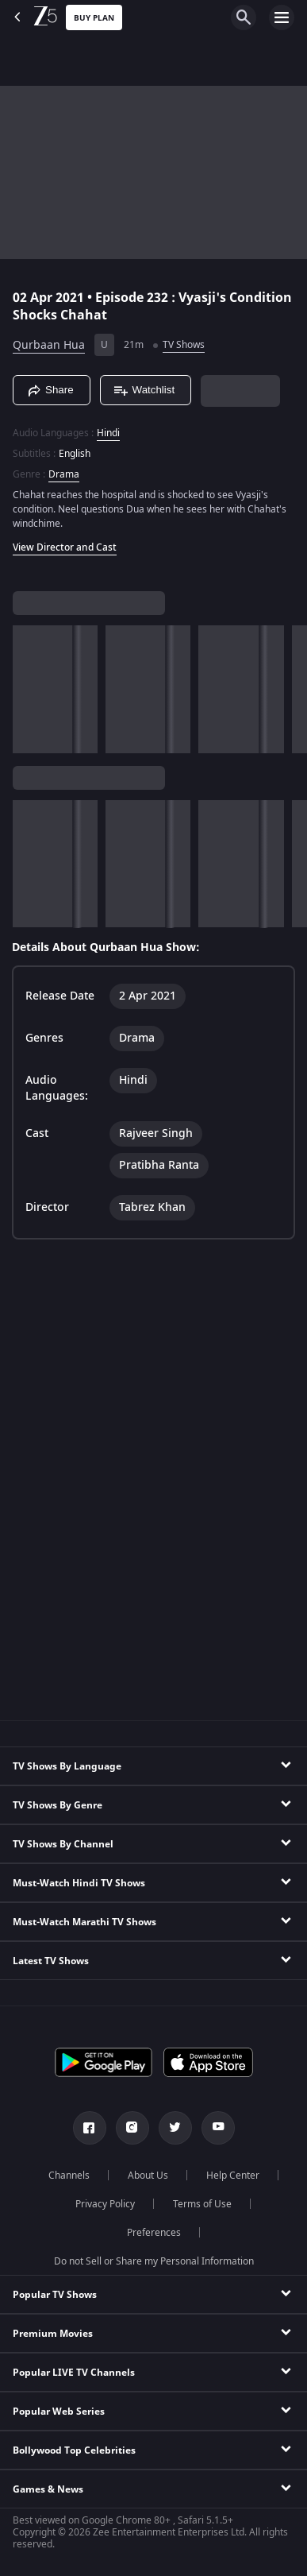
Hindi (108, 433)
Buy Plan (94, 18)
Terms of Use (202, 2204)
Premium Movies (53, 2333)
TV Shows (184, 345)
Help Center (232, 2175)
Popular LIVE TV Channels (74, 2372)
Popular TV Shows (55, 2294)
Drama (63, 474)
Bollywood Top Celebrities (74, 2450)
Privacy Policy (105, 2204)
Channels (69, 2175)
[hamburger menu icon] (281, 17)
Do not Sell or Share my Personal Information (154, 2261)
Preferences (154, 2233)
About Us (148, 2175)
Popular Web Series (59, 2411)
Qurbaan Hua (49, 345)
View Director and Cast (65, 547)
